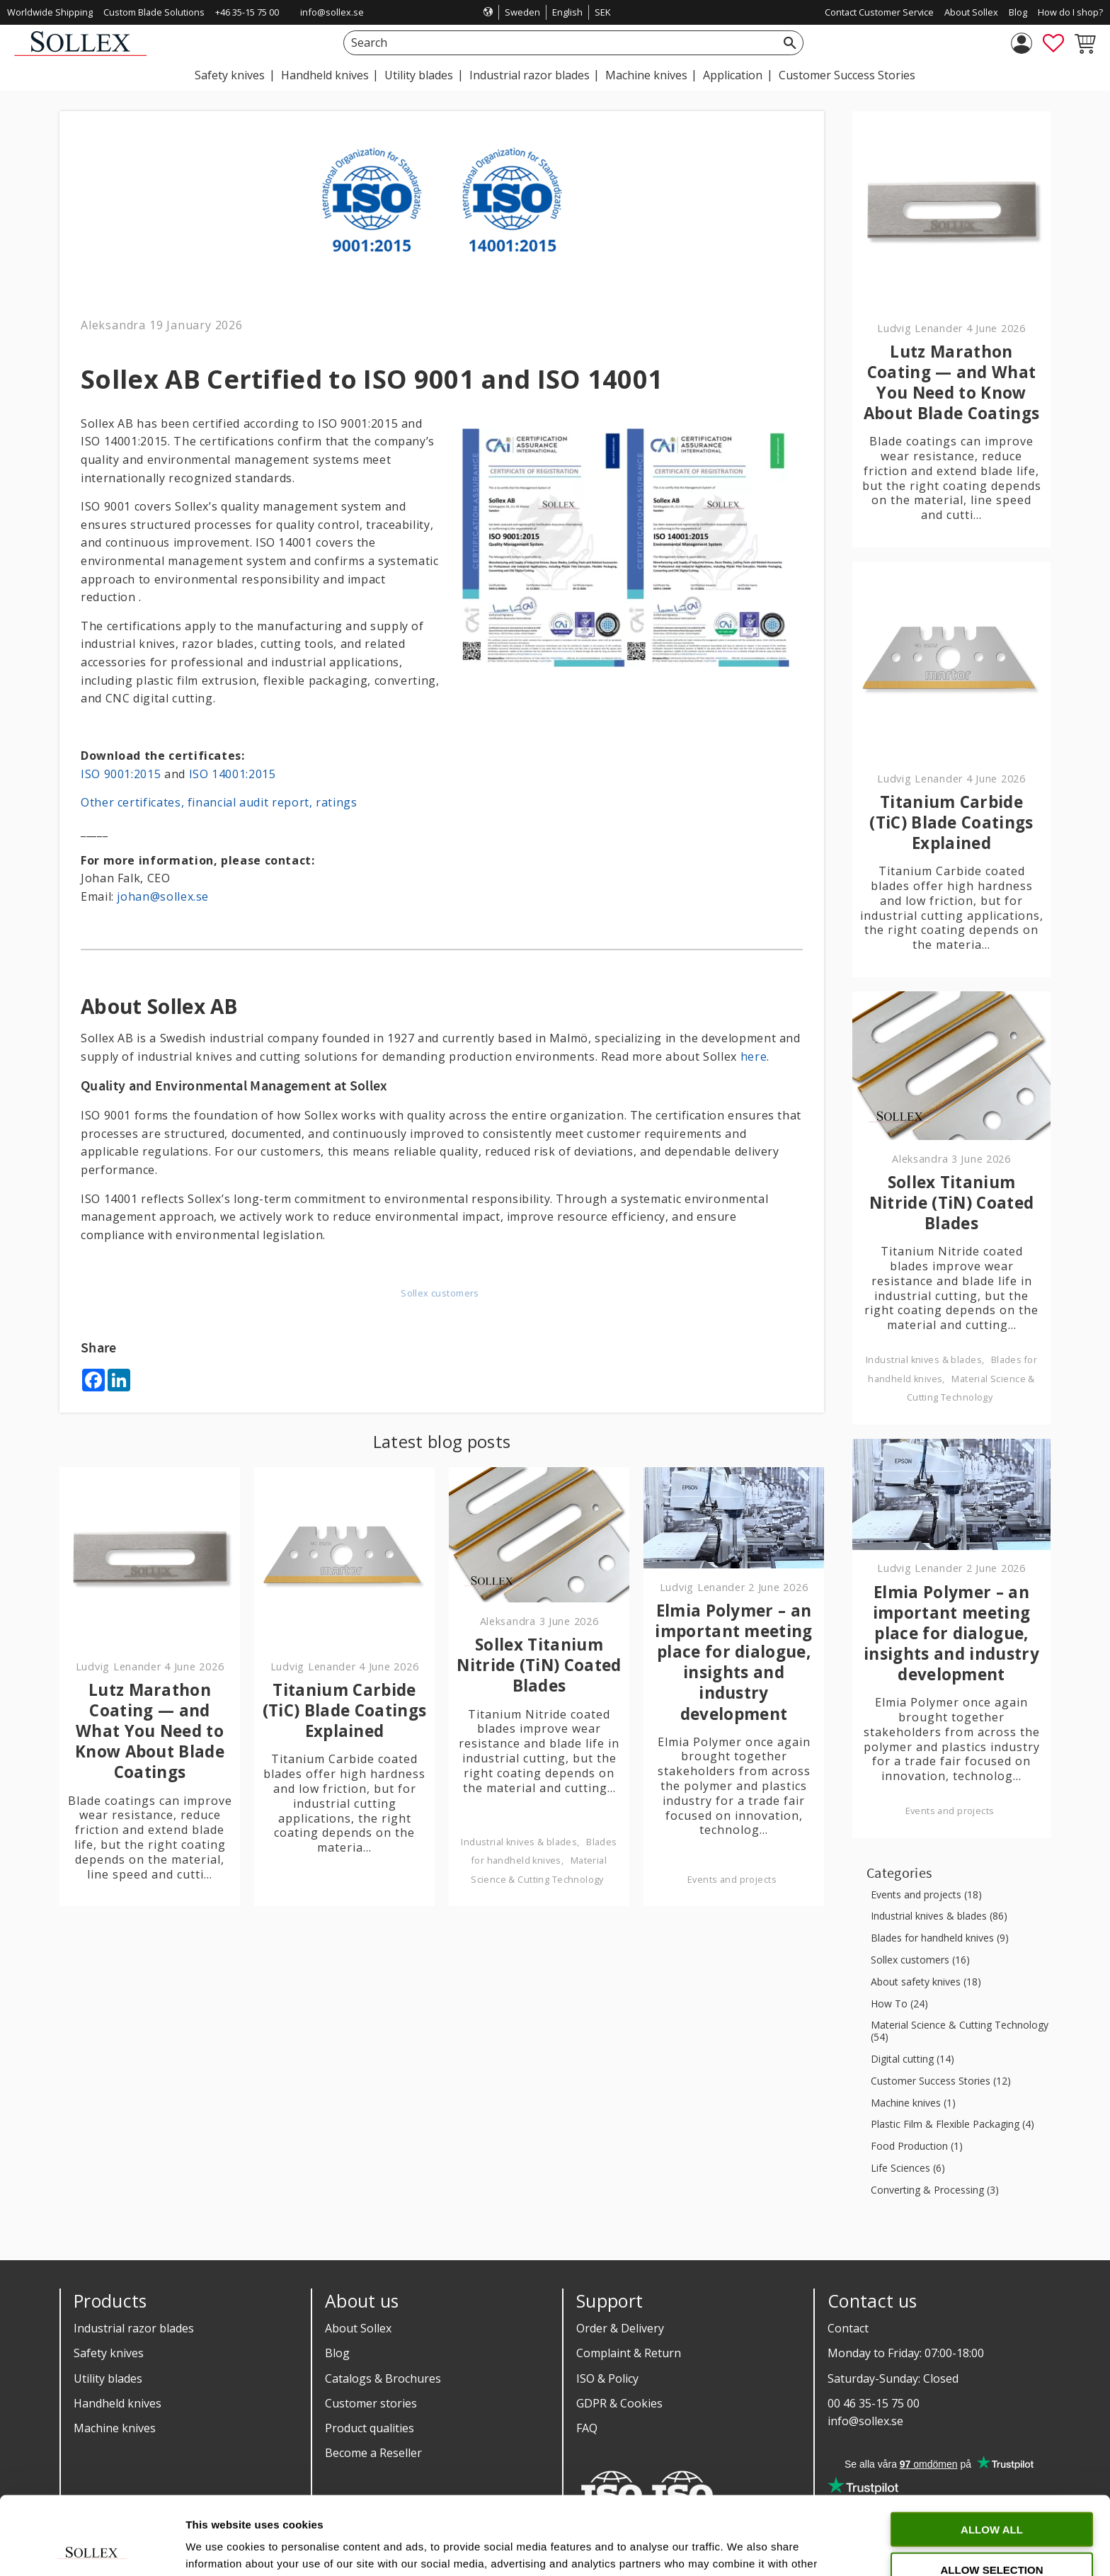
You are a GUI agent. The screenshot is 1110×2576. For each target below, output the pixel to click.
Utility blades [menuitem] (418, 75)
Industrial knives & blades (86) (939, 1916)
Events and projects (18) (926, 1895)
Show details (743, 2548)
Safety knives (109, 2353)
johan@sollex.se (163, 896)
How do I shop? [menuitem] (1070, 12)
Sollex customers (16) (920, 1960)
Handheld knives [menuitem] (325, 75)
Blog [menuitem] (1018, 12)
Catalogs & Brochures (383, 2378)
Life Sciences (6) (908, 2168)
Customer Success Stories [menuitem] (847, 75)
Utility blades (108, 2378)
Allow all (992, 2451)
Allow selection (992, 2491)
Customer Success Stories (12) (941, 2081)
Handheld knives (117, 2403)
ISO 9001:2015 (121, 774)
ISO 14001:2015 (232, 774)
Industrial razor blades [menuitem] (529, 75)
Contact (848, 2328)
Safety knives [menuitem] (230, 75)
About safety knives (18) (926, 1982)
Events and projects (732, 1880)
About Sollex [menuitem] (971, 12)
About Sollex (358, 2328)
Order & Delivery (620, 2328)
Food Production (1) (917, 2147)
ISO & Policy (607, 2378)
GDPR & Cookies (619, 2403)
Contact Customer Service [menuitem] (879, 12)
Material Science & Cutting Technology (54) (959, 2031)
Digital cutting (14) (912, 2059)
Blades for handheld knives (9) (940, 1938)
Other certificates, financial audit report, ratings (219, 802)
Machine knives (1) (913, 2103)
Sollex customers (440, 1293)
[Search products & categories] (557, 43)
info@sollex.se (332, 12)
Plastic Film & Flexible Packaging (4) (952, 2125)
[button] (1053, 43)
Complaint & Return (628, 2353)
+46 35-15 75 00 (247, 12)
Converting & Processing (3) (935, 2190)
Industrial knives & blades (519, 1842)
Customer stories (371, 2403)
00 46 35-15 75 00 (874, 2403)
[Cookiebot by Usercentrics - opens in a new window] (92, 2548)
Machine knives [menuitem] (646, 75)
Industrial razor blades (134, 2328)
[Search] (790, 43)
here (753, 1056)
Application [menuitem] (732, 75)
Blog (337, 2353)
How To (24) (899, 2004)
